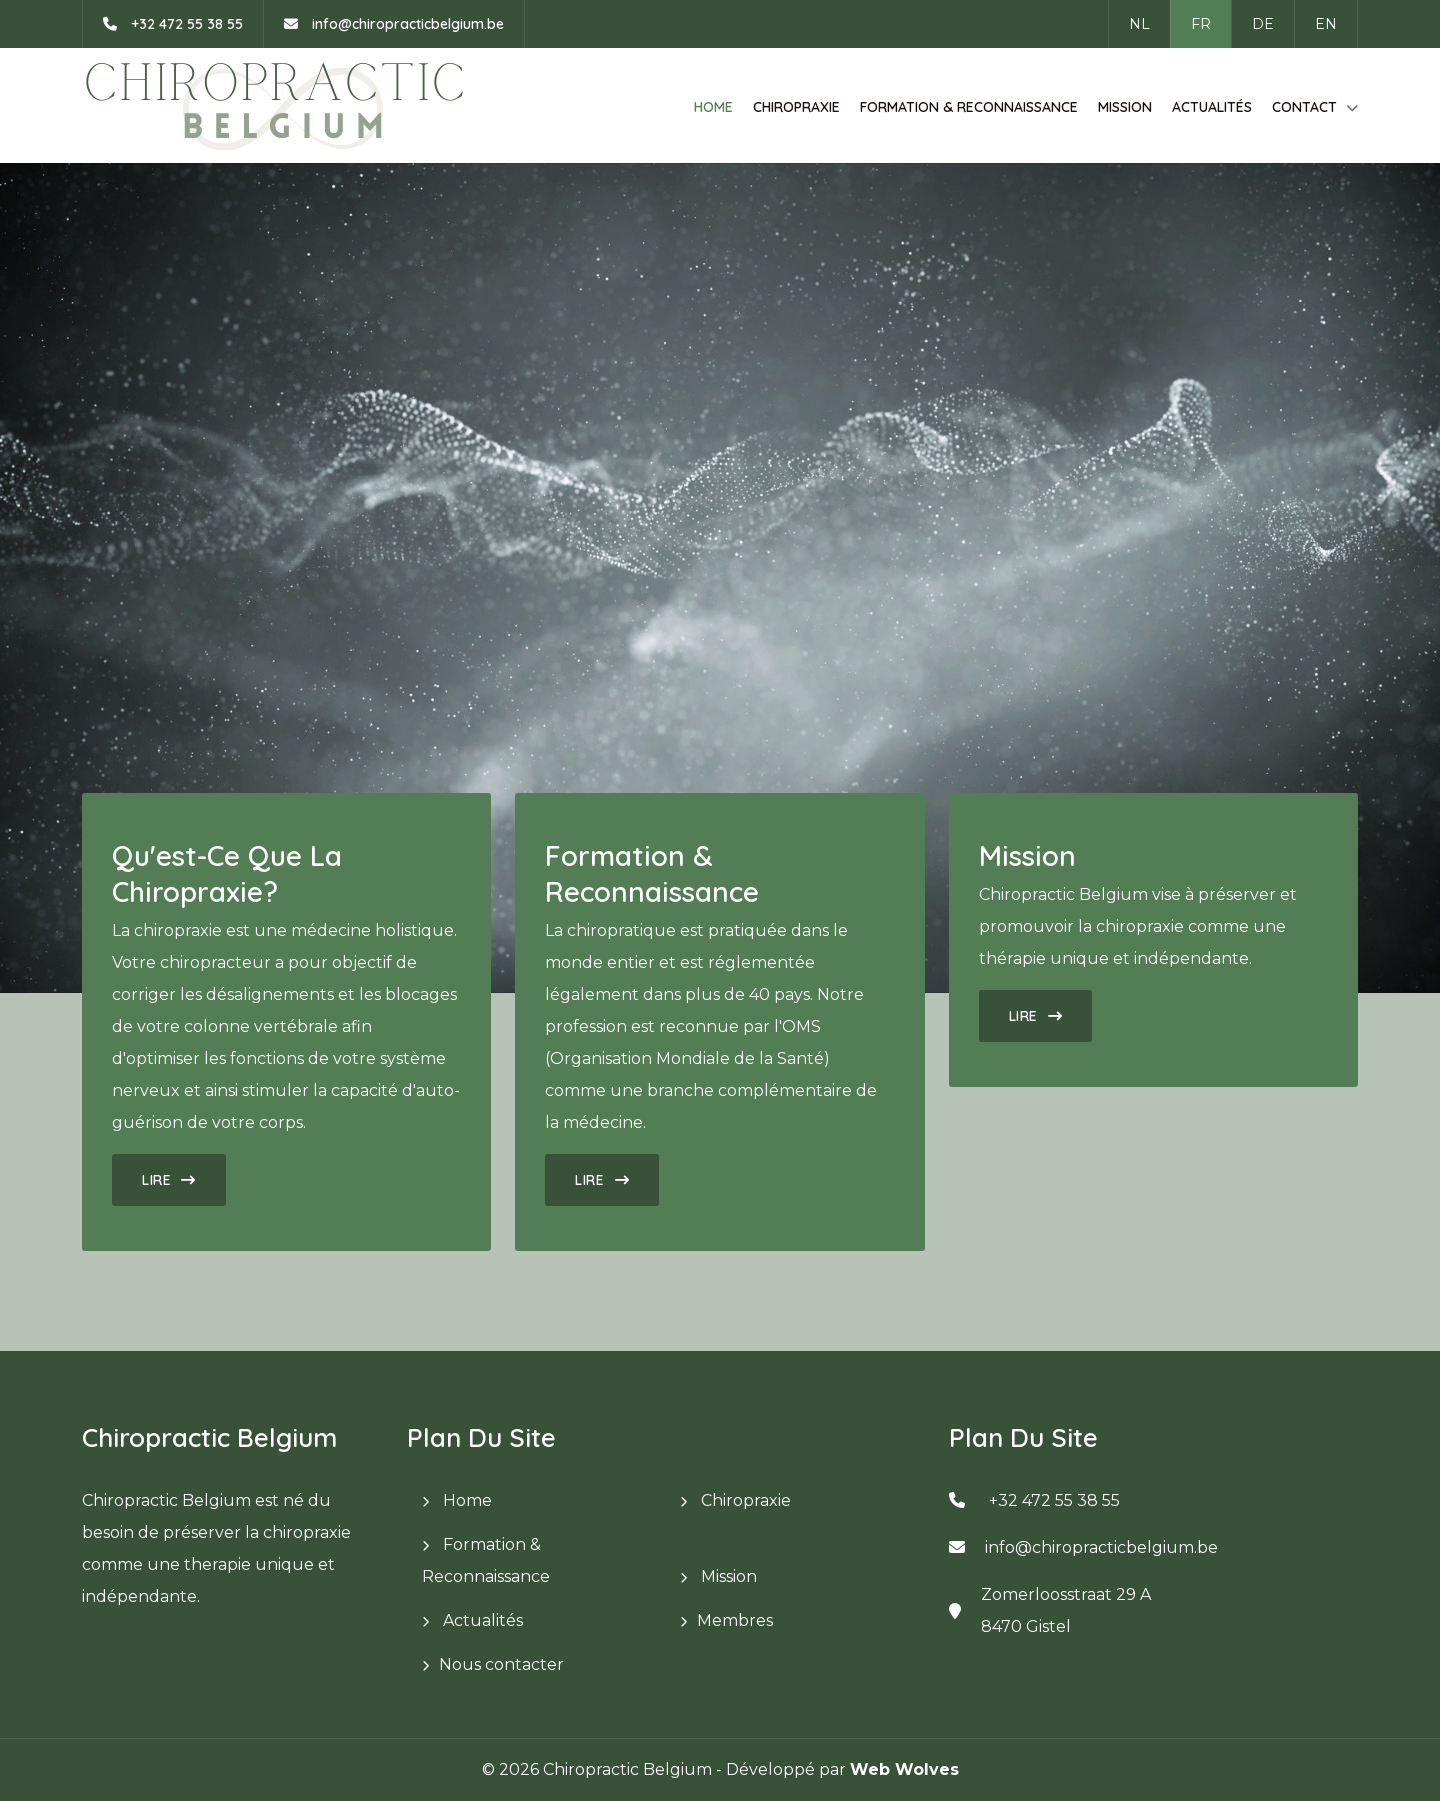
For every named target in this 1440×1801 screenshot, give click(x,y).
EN (1326, 24)
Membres (735, 1620)
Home (713, 107)
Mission (1125, 107)
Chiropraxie (796, 107)
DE (1263, 24)
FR (1201, 24)
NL (1139, 24)
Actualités (1212, 107)
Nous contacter (501, 1664)
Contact (1304, 107)
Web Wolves (904, 1769)
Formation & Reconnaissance (969, 107)
